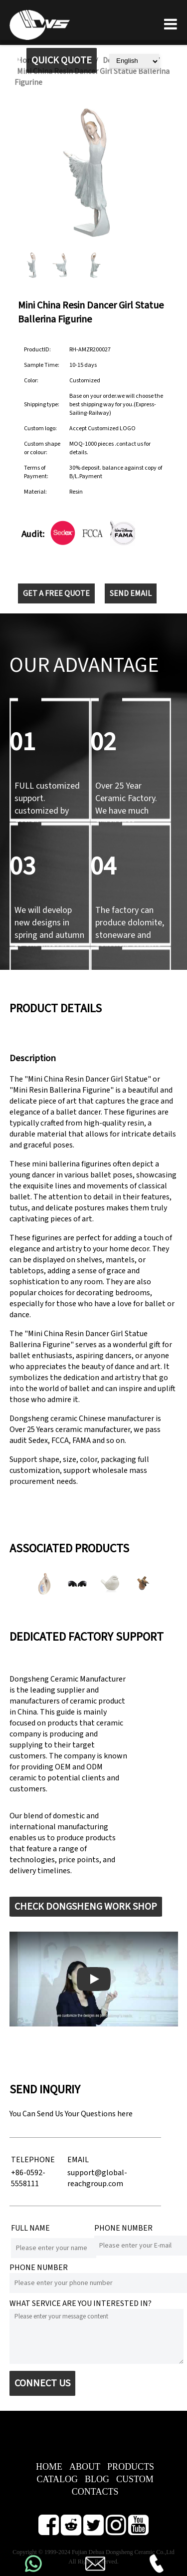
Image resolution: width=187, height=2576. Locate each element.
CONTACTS (95, 2492)
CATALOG (57, 2479)
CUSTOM (135, 2479)
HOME (49, 2467)
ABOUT (84, 2467)
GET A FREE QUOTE (56, 593)
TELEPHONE (33, 2159)
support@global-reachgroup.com (97, 2178)
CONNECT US (42, 2383)
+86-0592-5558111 (28, 2178)
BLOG (97, 2479)
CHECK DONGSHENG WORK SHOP (85, 1907)
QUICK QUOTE (61, 60)
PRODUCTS (130, 2467)
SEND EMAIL (131, 593)
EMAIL (78, 2159)
